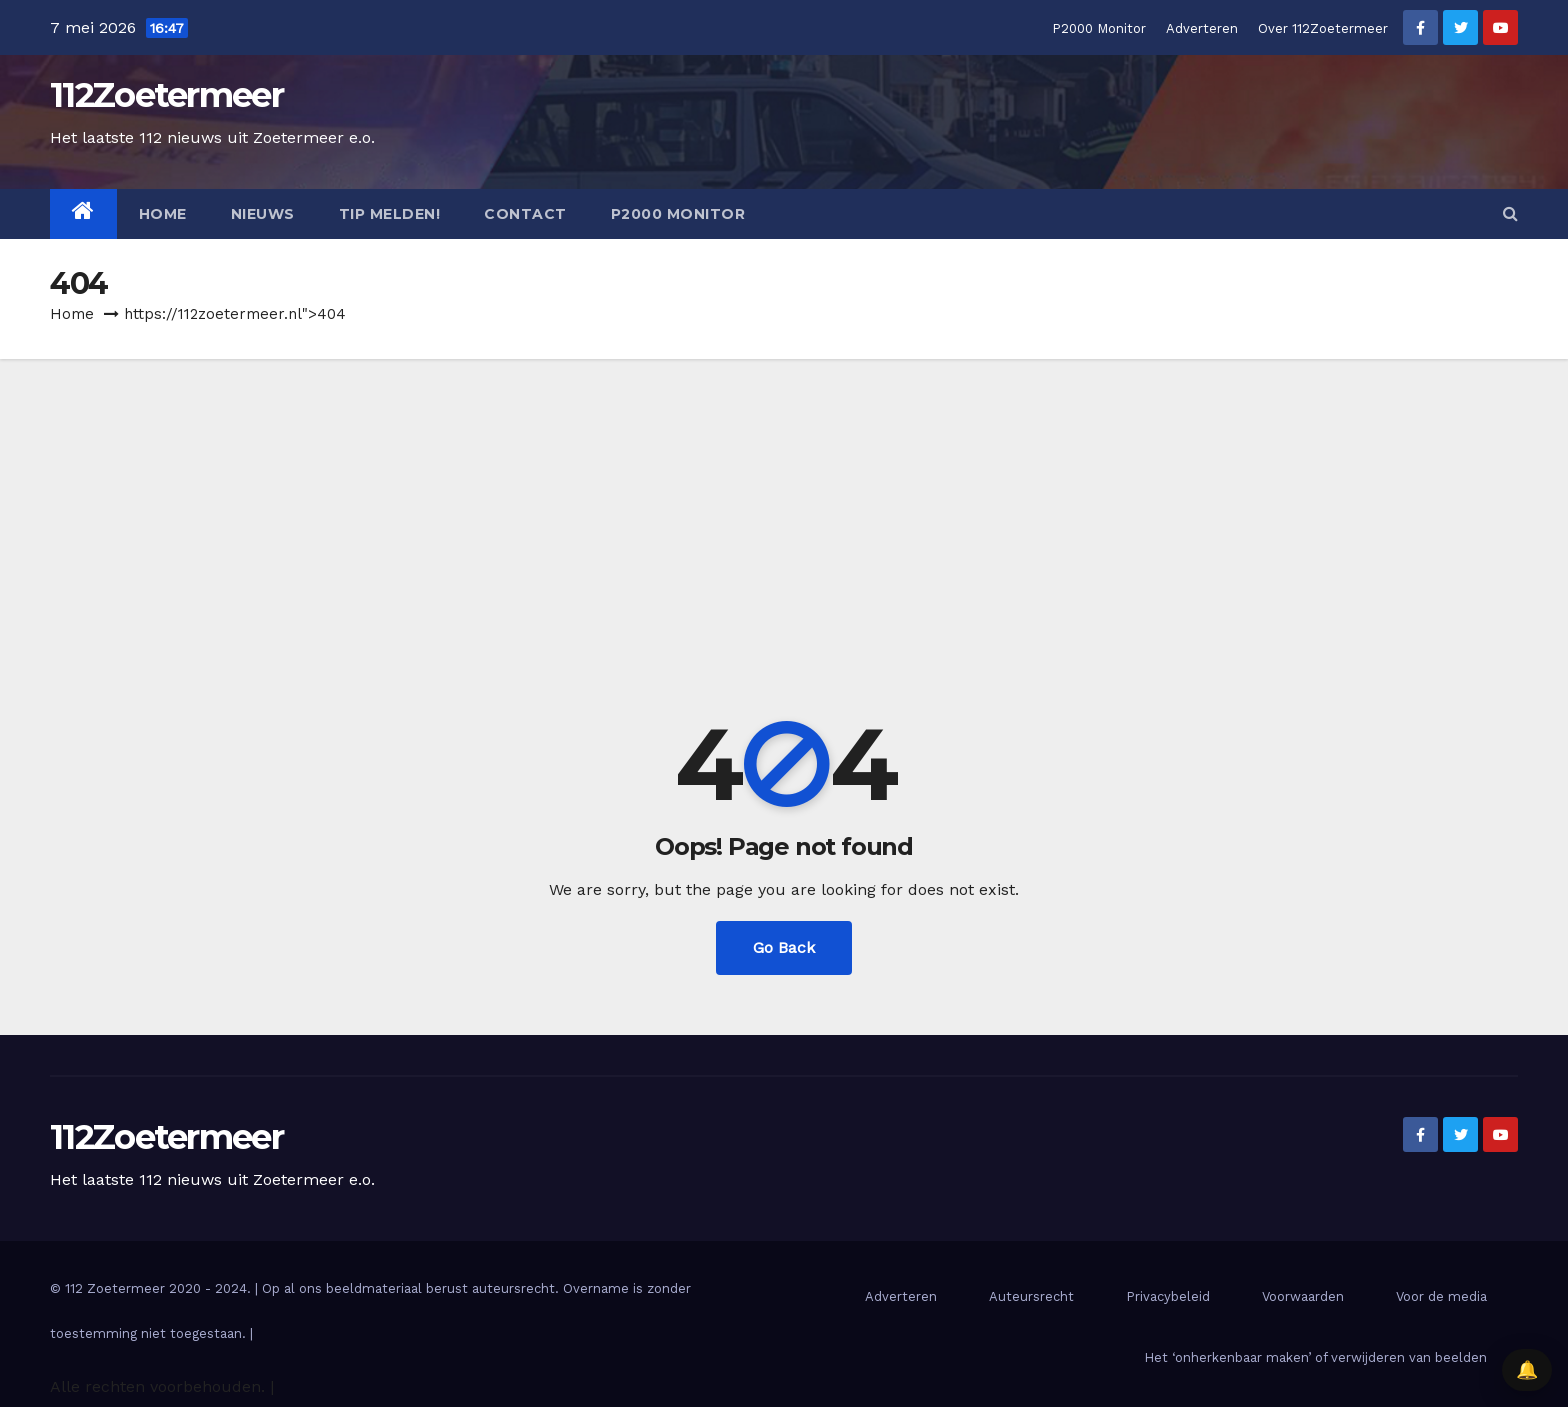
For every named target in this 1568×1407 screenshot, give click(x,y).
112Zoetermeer (166, 95)
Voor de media (1441, 1296)
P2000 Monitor (1099, 28)
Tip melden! (390, 214)
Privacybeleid (1168, 1296)
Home (163, 214)
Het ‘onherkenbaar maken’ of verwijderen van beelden (1315, 1357)
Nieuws (263, 214)
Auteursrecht (1031, 1296)
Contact (525, 214)
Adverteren (1202, 28)
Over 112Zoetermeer (1323, 28)
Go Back (784, 947)
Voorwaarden (1303, 1296)
